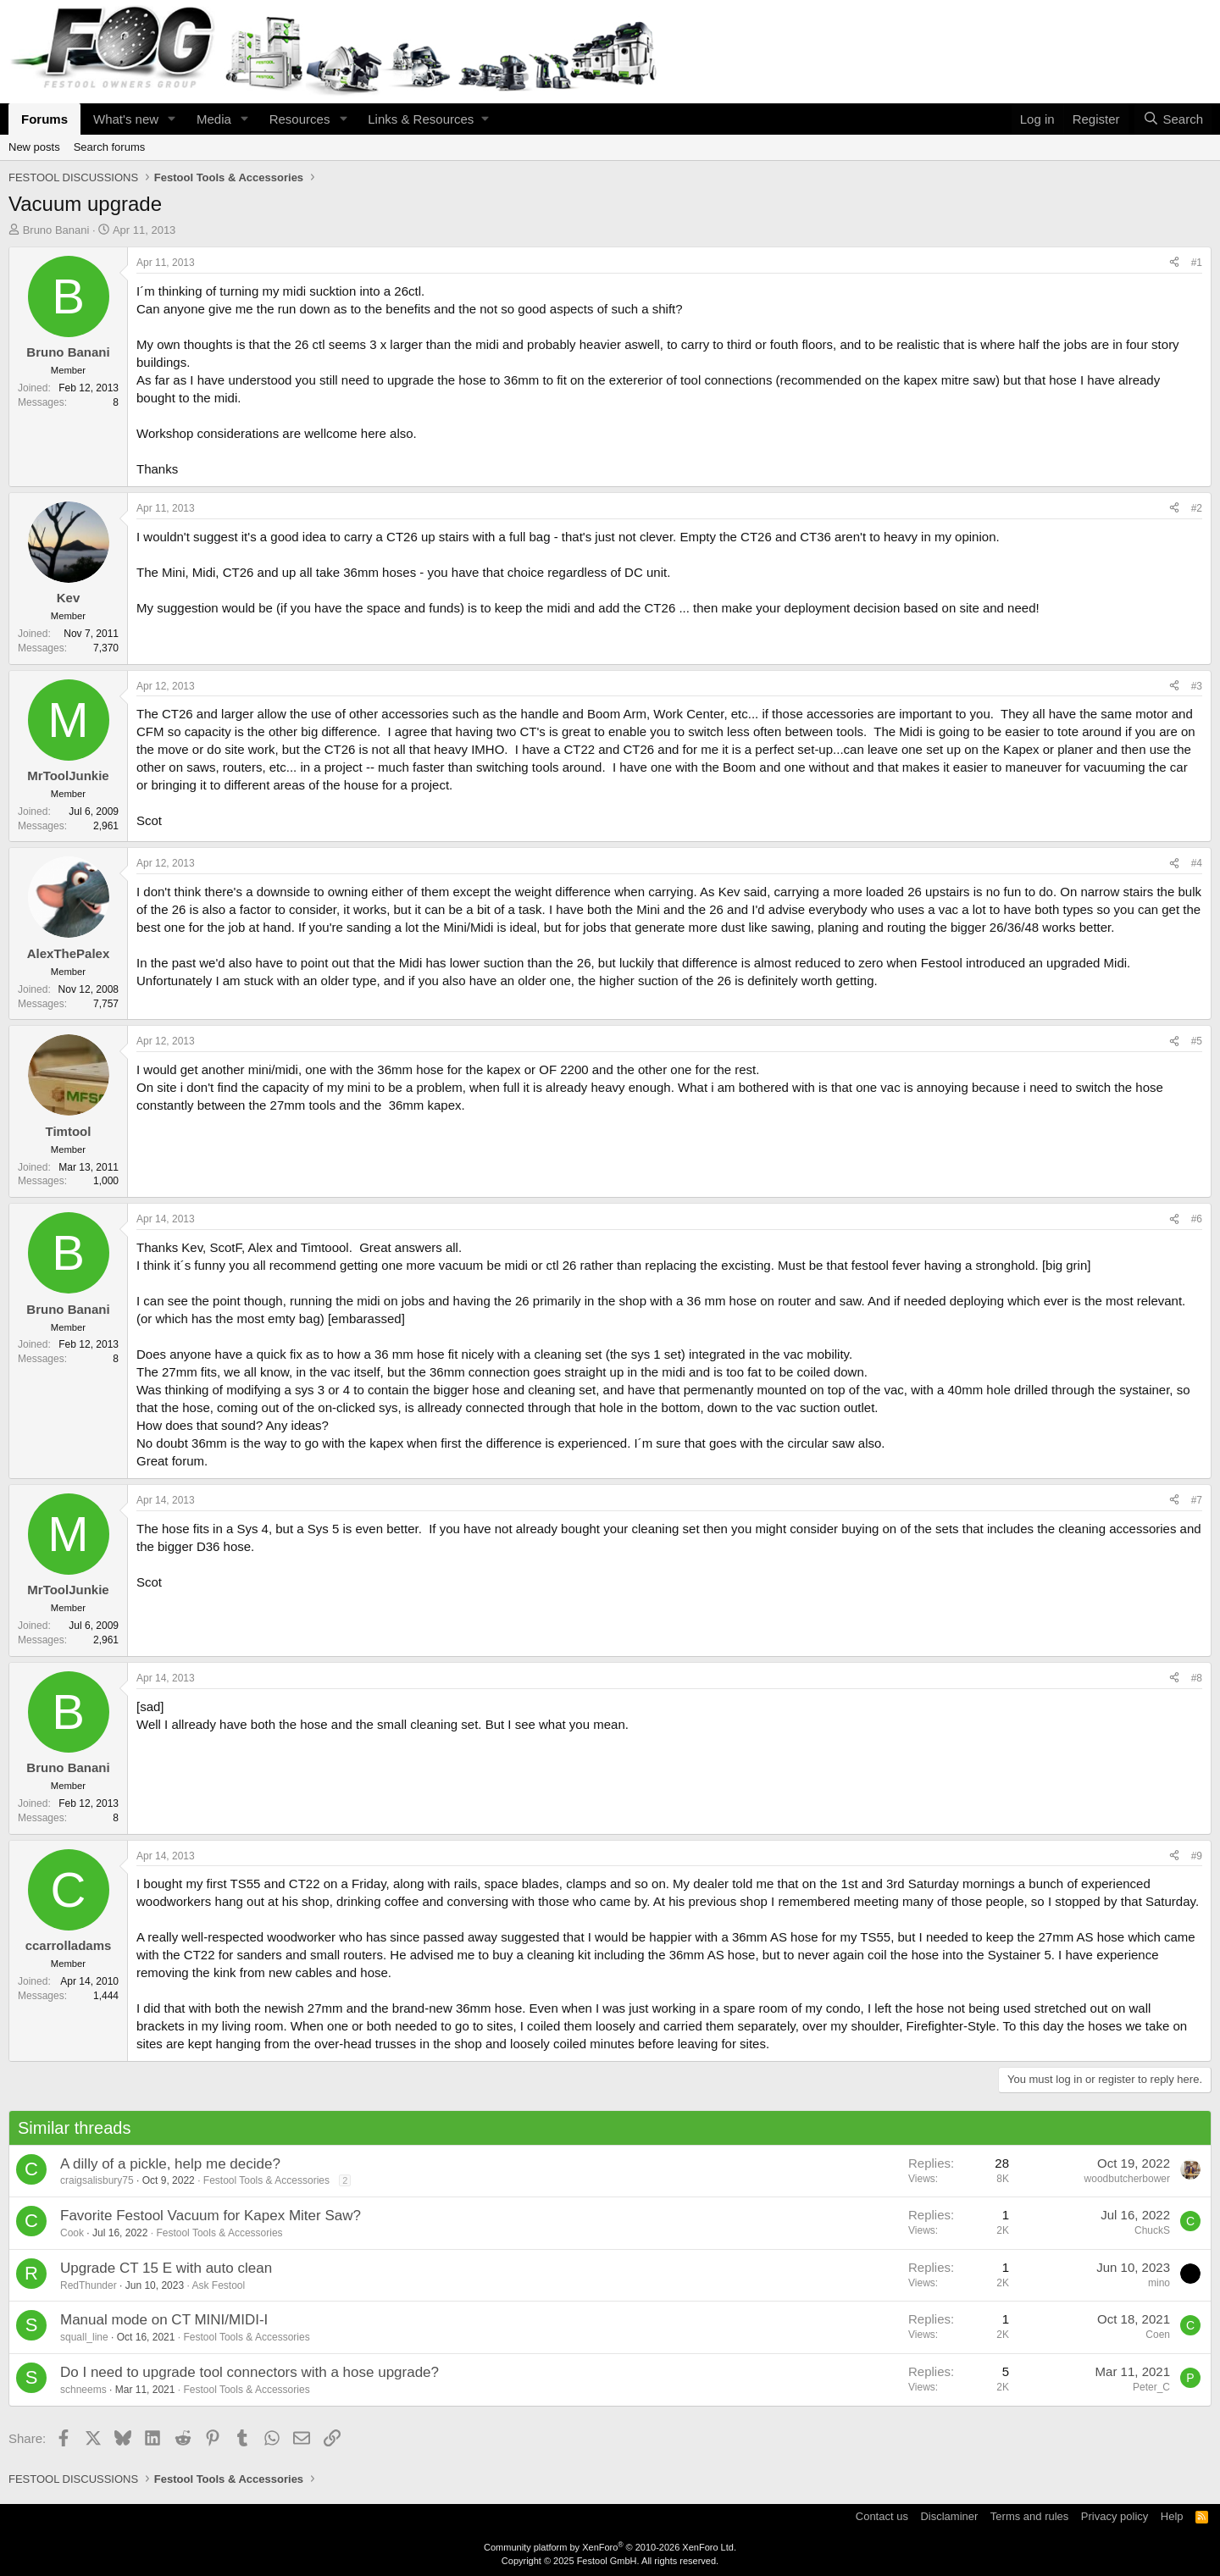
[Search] (1173, 119)
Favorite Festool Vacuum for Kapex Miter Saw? (210, 2216)
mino (1159, 2283)
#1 (1196, 263)
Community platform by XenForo (610, 2547)
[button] (172, 119)
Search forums (110, 147)
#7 (1196, 1500)
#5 (1196, 1041)
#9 (1196, 1856)
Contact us (882, 2516)
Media (214, 119)
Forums (44, 119)
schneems (83, 2390)
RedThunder (88, 2285)
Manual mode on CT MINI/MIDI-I (164, 2320)
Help (1172, 2516)
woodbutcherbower (1127, 2179)
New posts (34, 147)
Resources (299, 119)
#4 (1196, 863)
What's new (125, 119)
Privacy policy (1114, 2516)
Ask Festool (219, 2285)
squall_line (84, 2337)
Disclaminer (949, 2516)
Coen (1157, 2335)
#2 (1196, 508)
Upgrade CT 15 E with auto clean (166, 2268)
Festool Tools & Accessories (266, 2180)
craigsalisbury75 (97, 2180)
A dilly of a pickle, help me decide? (170, 2164)
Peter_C (1151, 2387)
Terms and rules (1029, 2516)
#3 (1196, 686)
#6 (1196, 1219)
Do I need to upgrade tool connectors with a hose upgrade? (249, 2372)
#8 (1196, 1678)
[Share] (1174, 263)
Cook (72, 2233)
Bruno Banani (56, 230)
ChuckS (1152, 2230)
